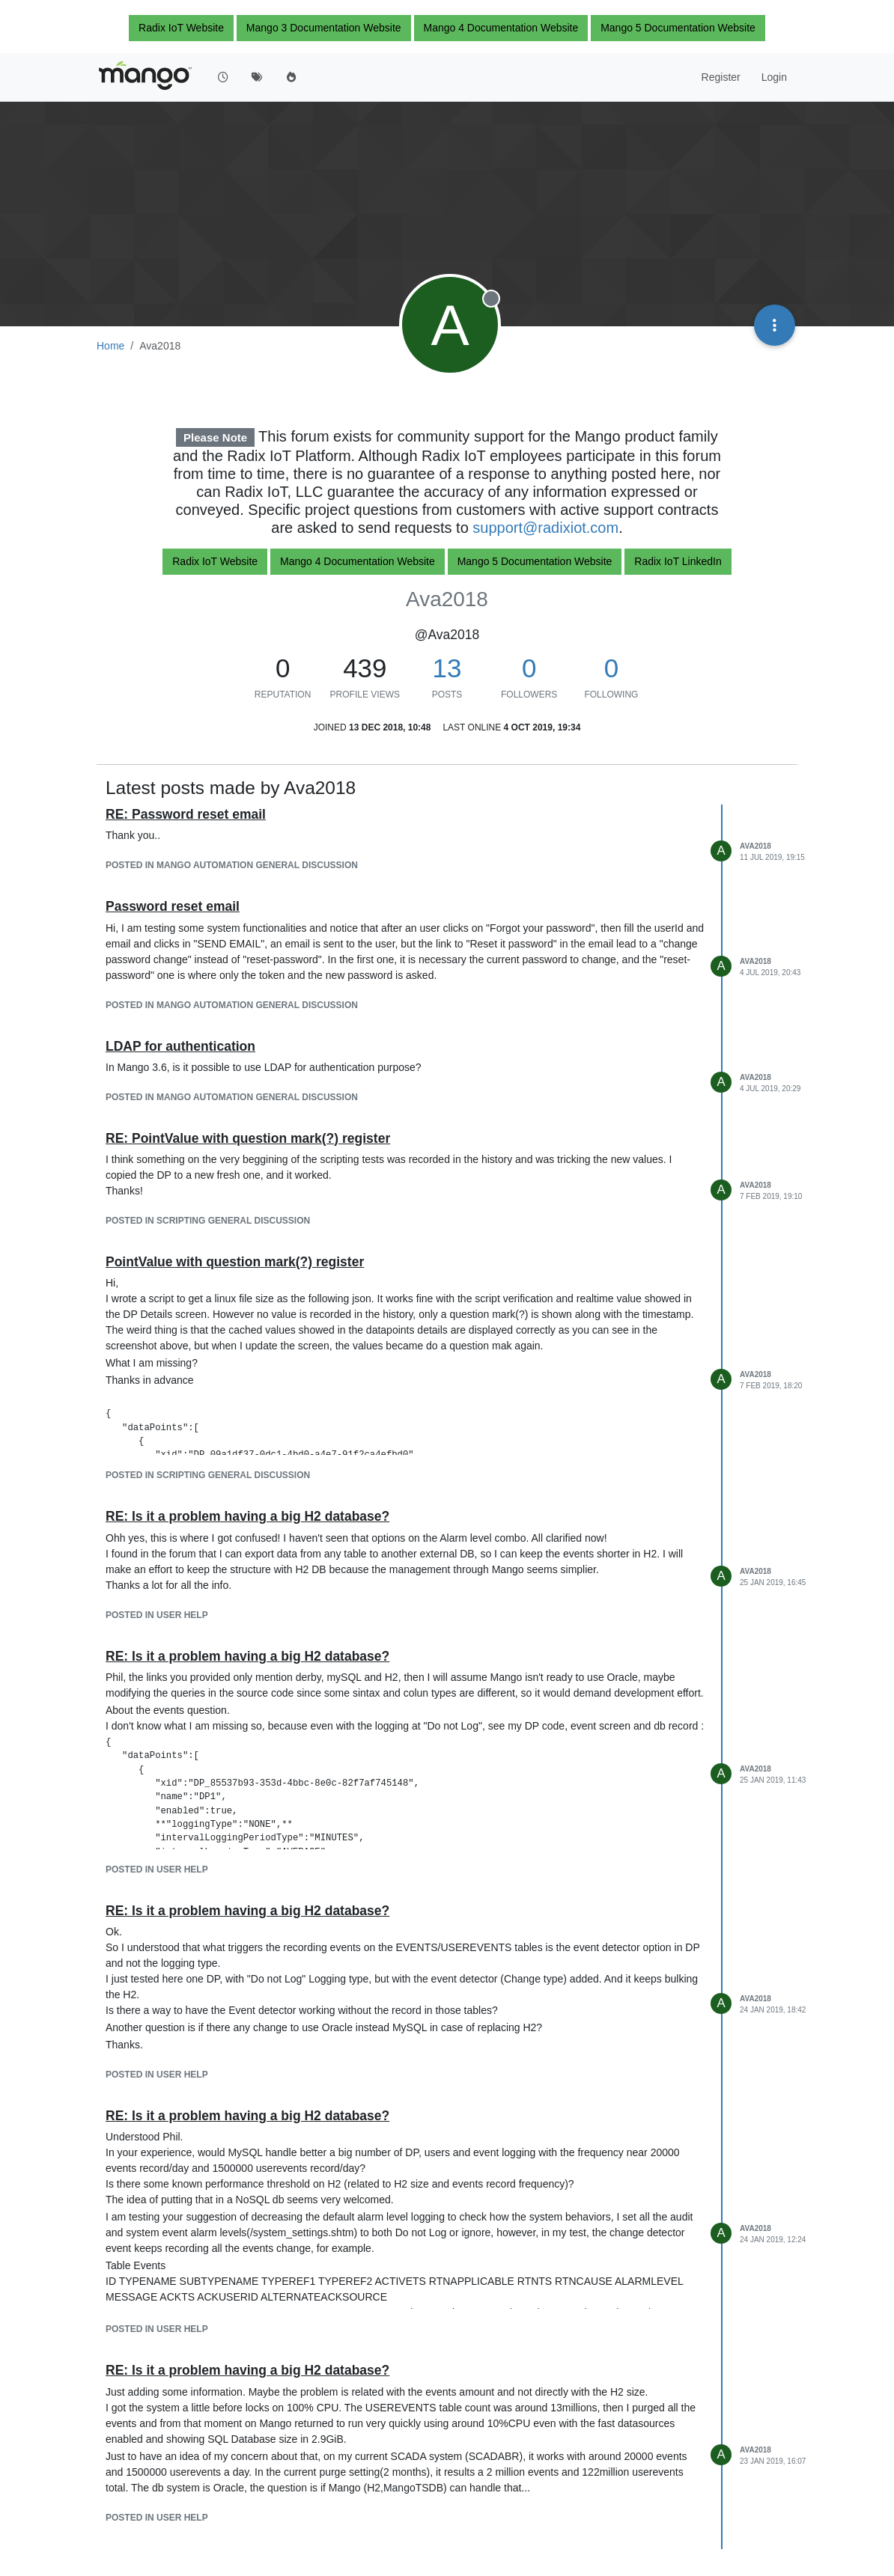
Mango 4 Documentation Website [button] (501, 28)
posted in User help (157, 1615)
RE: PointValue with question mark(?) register (248, 1138)
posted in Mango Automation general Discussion (232, 865)
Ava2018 (755, 846)
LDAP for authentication (180, 1046)
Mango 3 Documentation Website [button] (323, 28)
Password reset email (173, 906)
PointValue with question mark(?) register (235, 1261)
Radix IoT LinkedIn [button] (677, 561)
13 (447, 668)
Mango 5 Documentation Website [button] (677, 28)
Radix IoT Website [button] (181, 28)
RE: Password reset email (186, 814)
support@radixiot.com (545, 527)
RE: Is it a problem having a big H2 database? (247, 1516)
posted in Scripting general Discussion (208, 1220)
